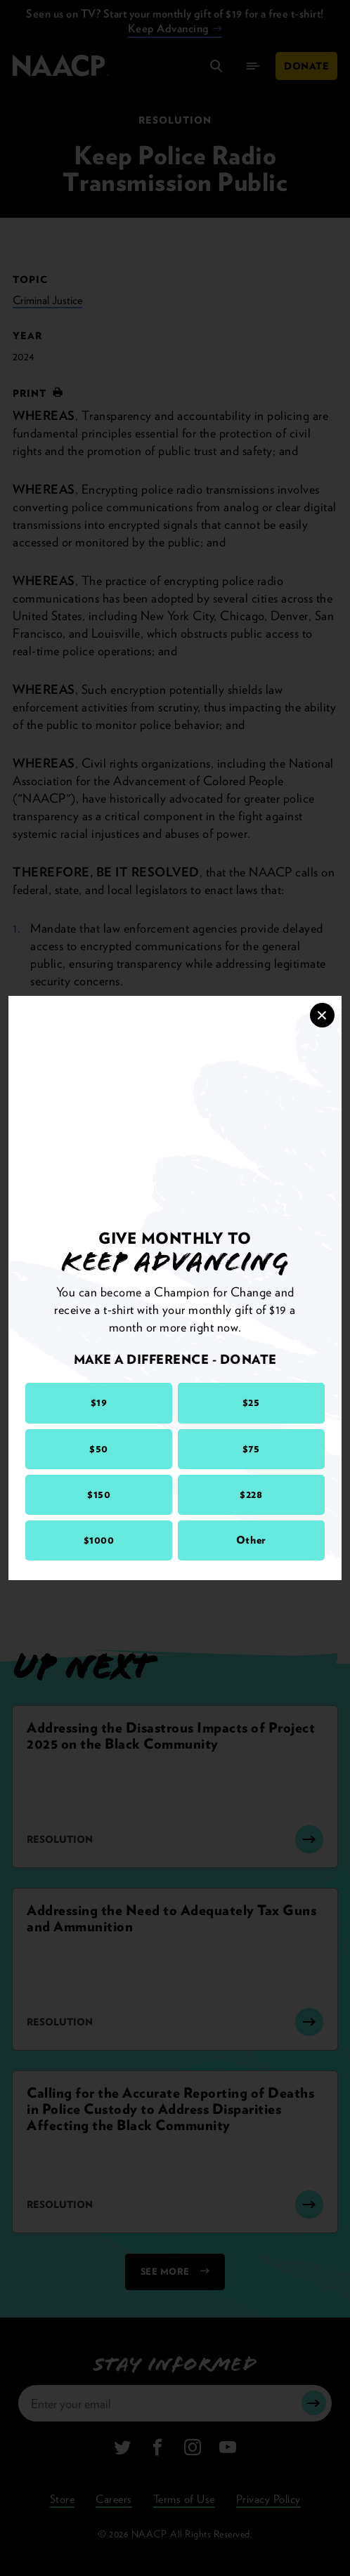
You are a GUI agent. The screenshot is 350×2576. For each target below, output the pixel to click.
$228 (251, 1494)
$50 (98, 1449)
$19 (99, 1402)
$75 (251, 1449)
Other (251, 1540)
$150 (98, 1494)
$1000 (99, 1540)
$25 (251, 1402)
